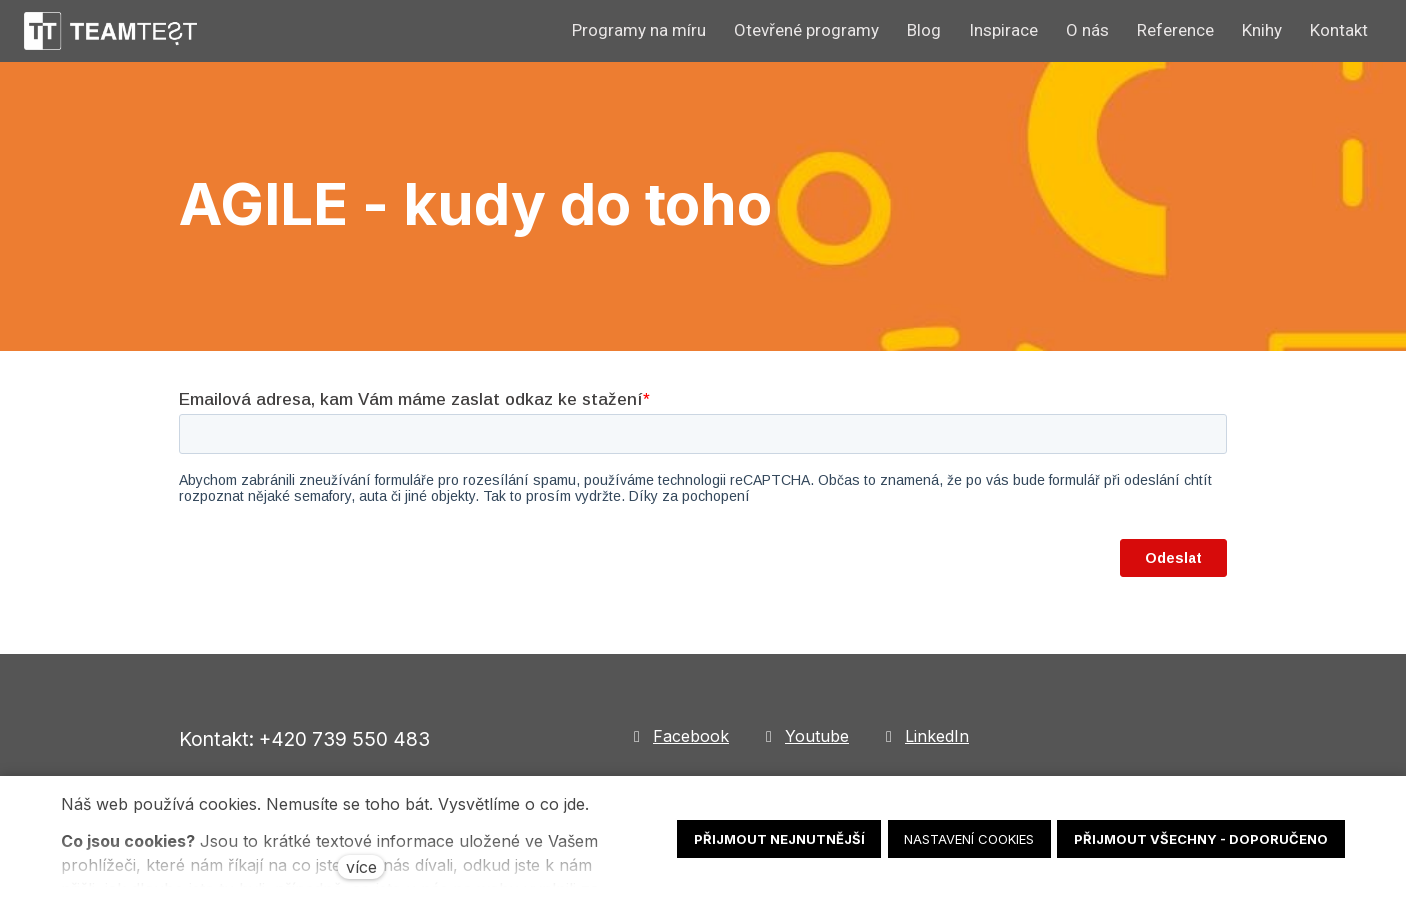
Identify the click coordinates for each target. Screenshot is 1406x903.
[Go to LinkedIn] (925, 736)
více (361, 867)
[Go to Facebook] (679, 736)
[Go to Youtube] (805, 736)
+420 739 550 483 (344, 739)
